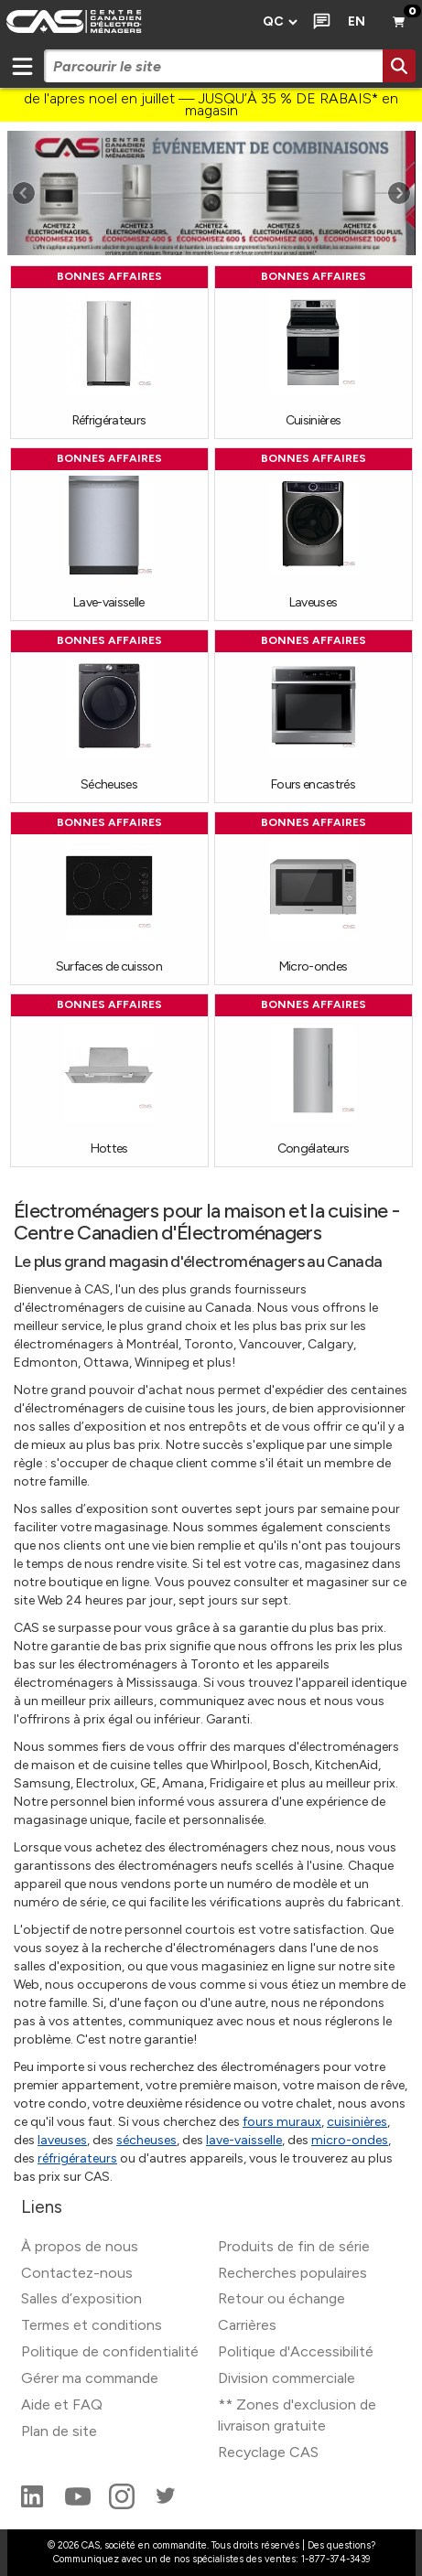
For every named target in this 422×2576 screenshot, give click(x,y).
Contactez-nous (77, 2272)
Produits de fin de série (294, 2246)
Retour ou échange (281, 2298)
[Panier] (400, 22)
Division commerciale (286, 2378)
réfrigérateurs (77, 2158)
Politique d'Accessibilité (295, 2351)
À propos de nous (79, 2246)
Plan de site (59, 2431)
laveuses (62, 2140)
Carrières (247, 2325)
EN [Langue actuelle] (356, 21)
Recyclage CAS (268, 2452)
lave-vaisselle (244, 2140)
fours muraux (282, 2122)
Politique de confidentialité (110, 2351)
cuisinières (357, 2122)
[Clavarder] (318, 22)
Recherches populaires (292, 2272)
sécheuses (146, 2140)
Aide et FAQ (62, 2404)
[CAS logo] (126, 22)
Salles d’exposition (81, 2298)
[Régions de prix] (279, 22)
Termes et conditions (91, 2325)
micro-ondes (349, 2140)
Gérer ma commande (89, 2378)
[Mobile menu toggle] (22, 66)
